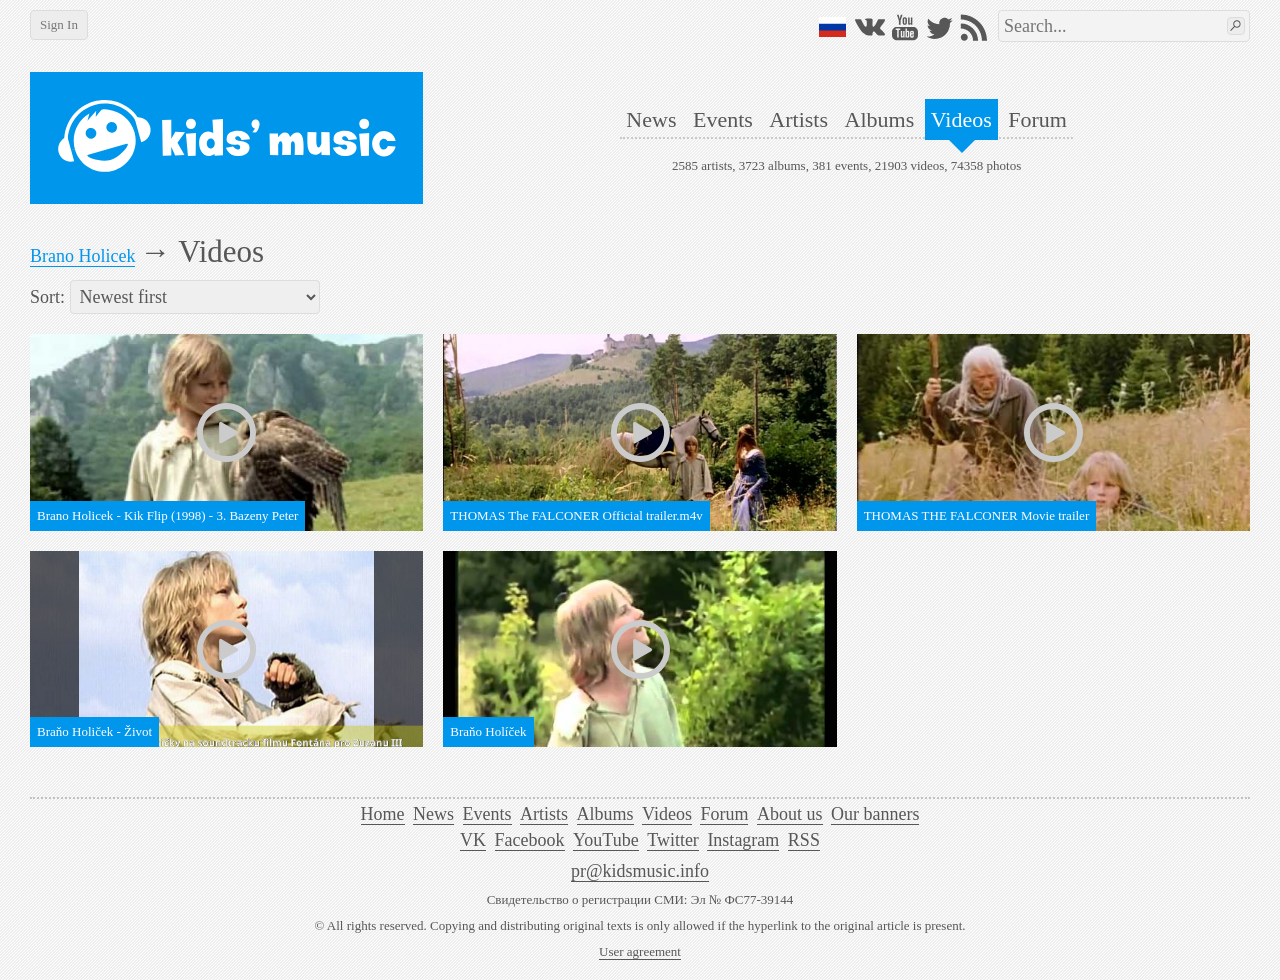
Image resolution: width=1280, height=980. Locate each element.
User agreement (640, 951)
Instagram (743, 840)
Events (723, 119)
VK (473, 840)
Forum (1037, 119)
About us (790, 814)
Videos (961, 119)
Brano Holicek (82, 256)
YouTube (606, 840)
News (651, 119)
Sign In (59, 24)
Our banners (875, 814)
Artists (798, 119)
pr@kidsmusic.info (640, 871)
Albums (880, 119)
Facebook (530, 840)
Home (383, 814)
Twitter (673, 840)
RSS (804, 840)
